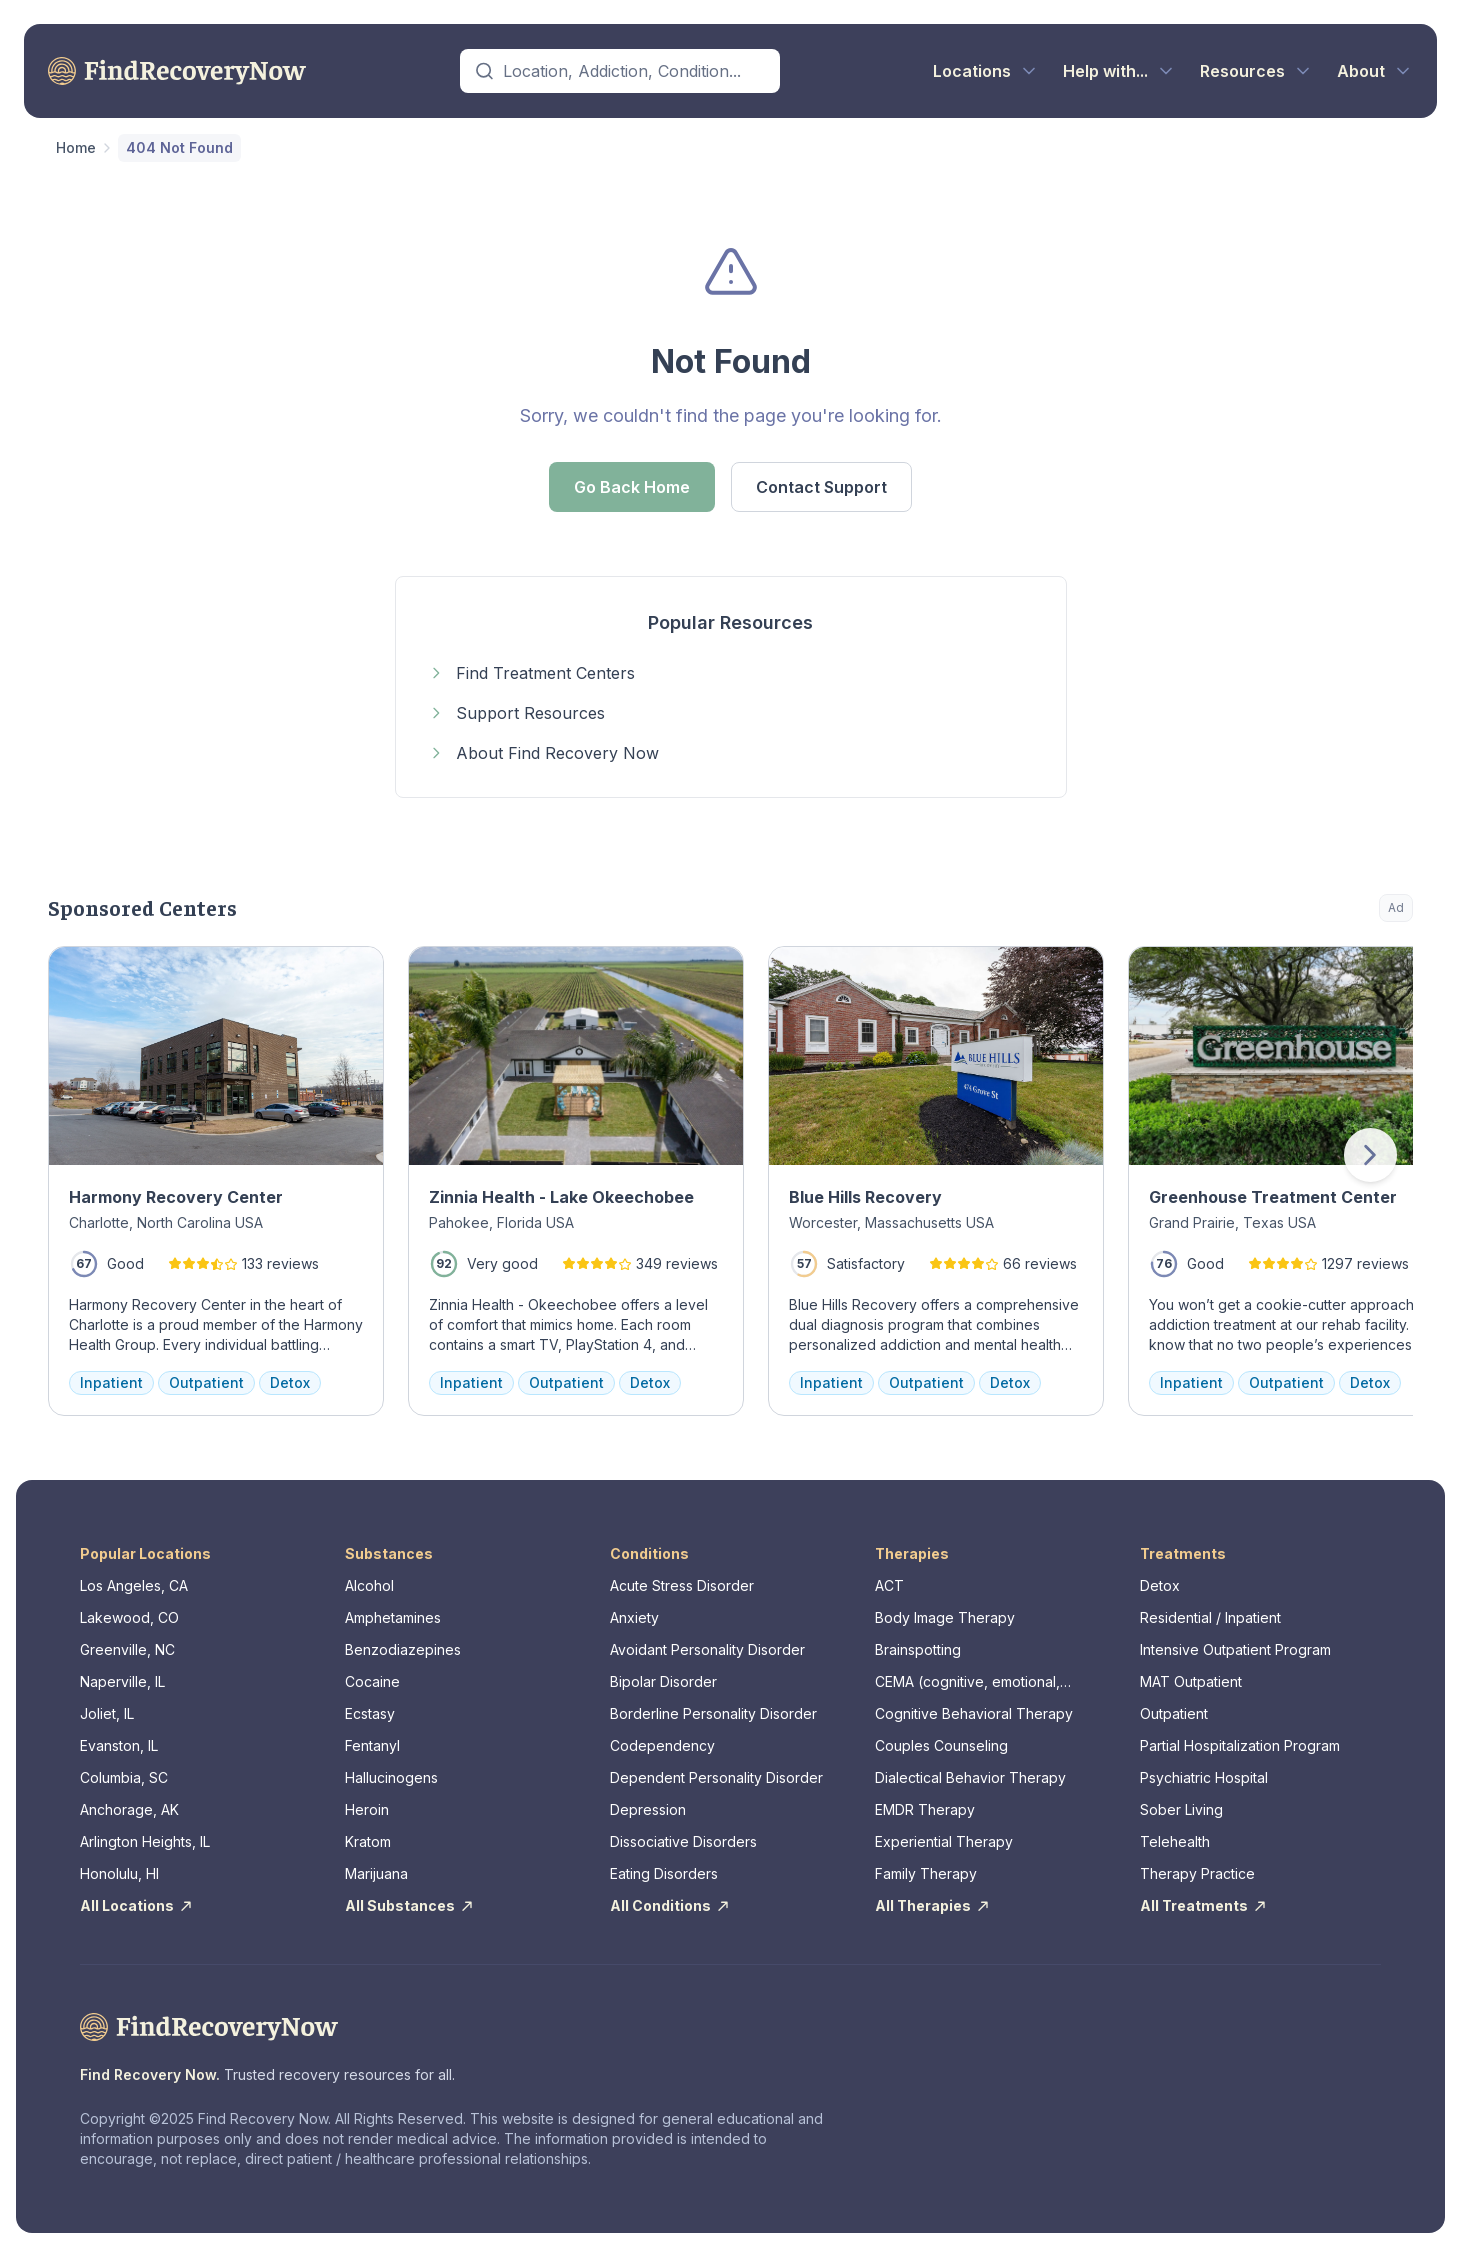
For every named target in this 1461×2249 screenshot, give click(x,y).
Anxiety (634, 1617)
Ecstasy (370, 1713)
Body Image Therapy (945, 1617)
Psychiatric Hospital (1204, 1777)
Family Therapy (926, 1873)
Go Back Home (632, 487)
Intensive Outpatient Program (1235, 1649)
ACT (889, 1585)
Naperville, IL (122, 1681)
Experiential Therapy (944, 1841)
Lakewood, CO (129, 1617)
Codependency (662, 1745)
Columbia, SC (124, 1777)
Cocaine (372, 1681)
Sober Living (1181, 1809)
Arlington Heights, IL (145, 1841)
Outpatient (1174, 1713)
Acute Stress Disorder (682, 1585)
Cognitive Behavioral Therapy (974, 1713)
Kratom (368, 1841)
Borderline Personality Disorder (713, 1713)
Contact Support (821, 487)
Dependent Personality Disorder (716, 1777)
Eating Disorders (664, 1873)
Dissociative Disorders (683, 1841)
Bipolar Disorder (663, 1681)
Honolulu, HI (119, 1873)
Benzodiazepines (403, 1649)
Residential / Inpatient (1210, 1617)
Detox (1160, 1585)
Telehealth (1175, 1841)
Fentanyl (372, 1745)
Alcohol (369, 1585)
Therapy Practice (1197, 1873)
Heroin (367, 1809)
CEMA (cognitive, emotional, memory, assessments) (967, 1682)
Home (76, 147)
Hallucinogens (391, 1777)
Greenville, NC (127, 1649)
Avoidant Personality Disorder (707, 1649)
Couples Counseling (941, 1745)
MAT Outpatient (1191, 1681)
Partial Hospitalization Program (1240, 1745)
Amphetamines (393, 1617)
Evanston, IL (119, 1745)
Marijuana (376, 1873)
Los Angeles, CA (134, 1585)
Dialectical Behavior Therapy (970, 1777)
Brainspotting (918, 1649)
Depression (648, 1809)
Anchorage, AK (129, 1809)
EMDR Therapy (925, 1809)
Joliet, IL (107, 1713)
